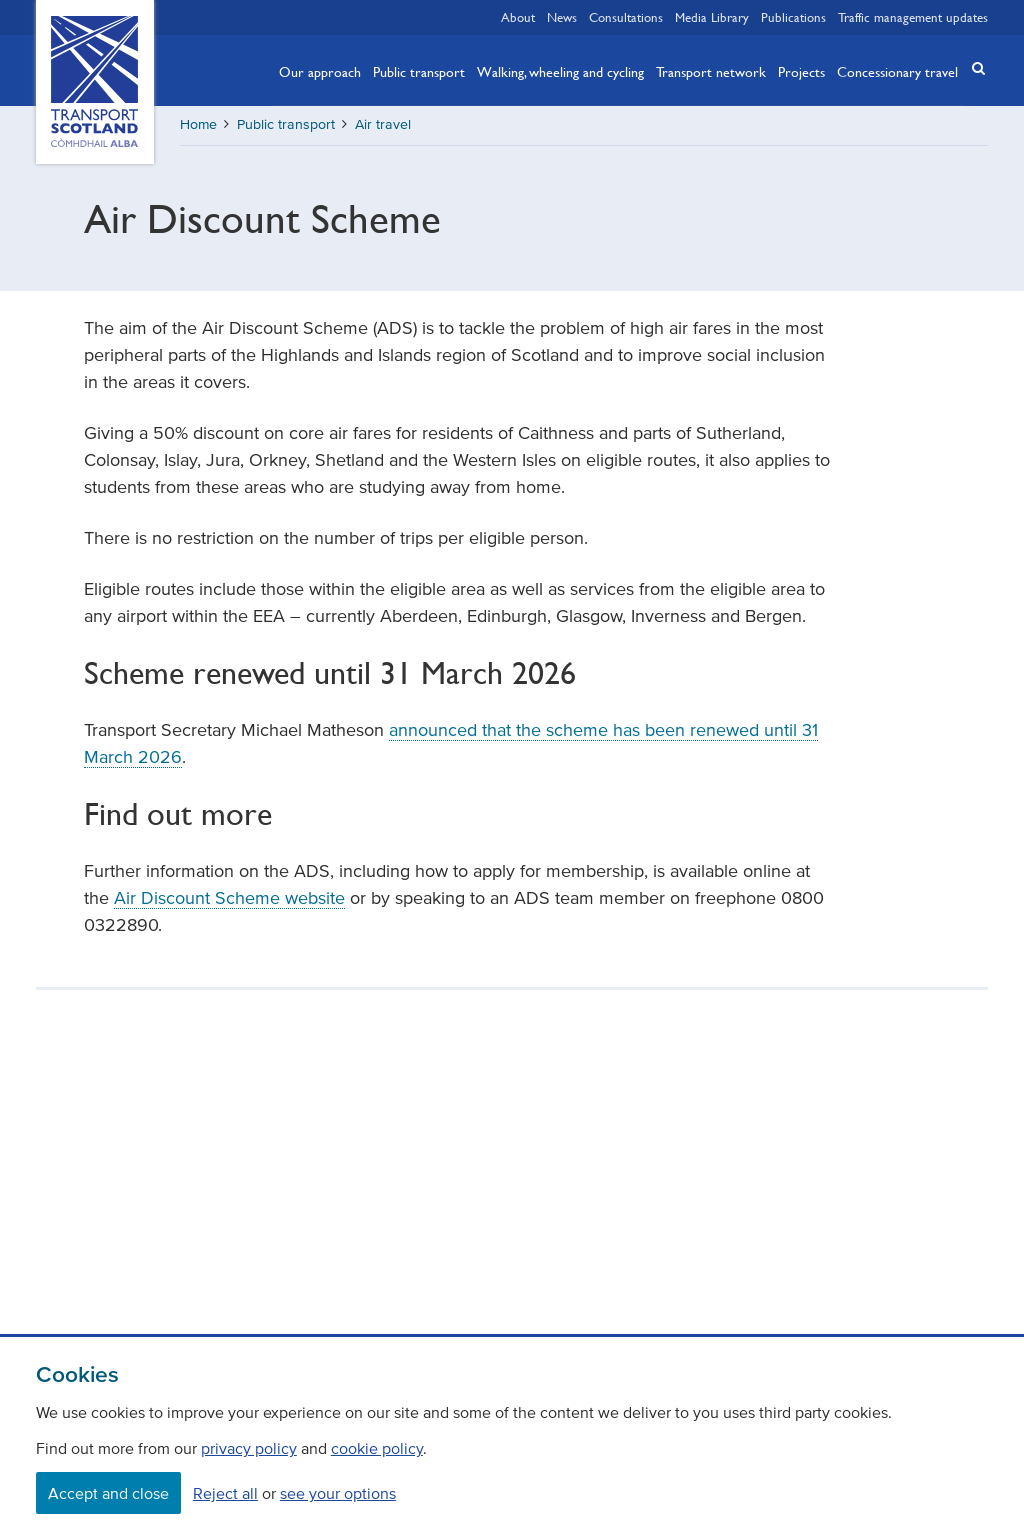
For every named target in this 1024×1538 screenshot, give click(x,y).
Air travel (383, 124)
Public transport (419, 71)
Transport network (711, 71)
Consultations (626, 17)
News (562, 17)
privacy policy (249, 1448)
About (518, 17)
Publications (793, 17)
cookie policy (377, 1448)
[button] (972, 68)
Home (198, 124)
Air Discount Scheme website (229, 898)
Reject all (225, 1493)
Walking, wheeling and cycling (560, 71)
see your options (338, 1493)
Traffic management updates (913, 17)
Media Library (712, 17)
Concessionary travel (897, 71)
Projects (801, 71)
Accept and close (108, 1493)
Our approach (320, 71)
